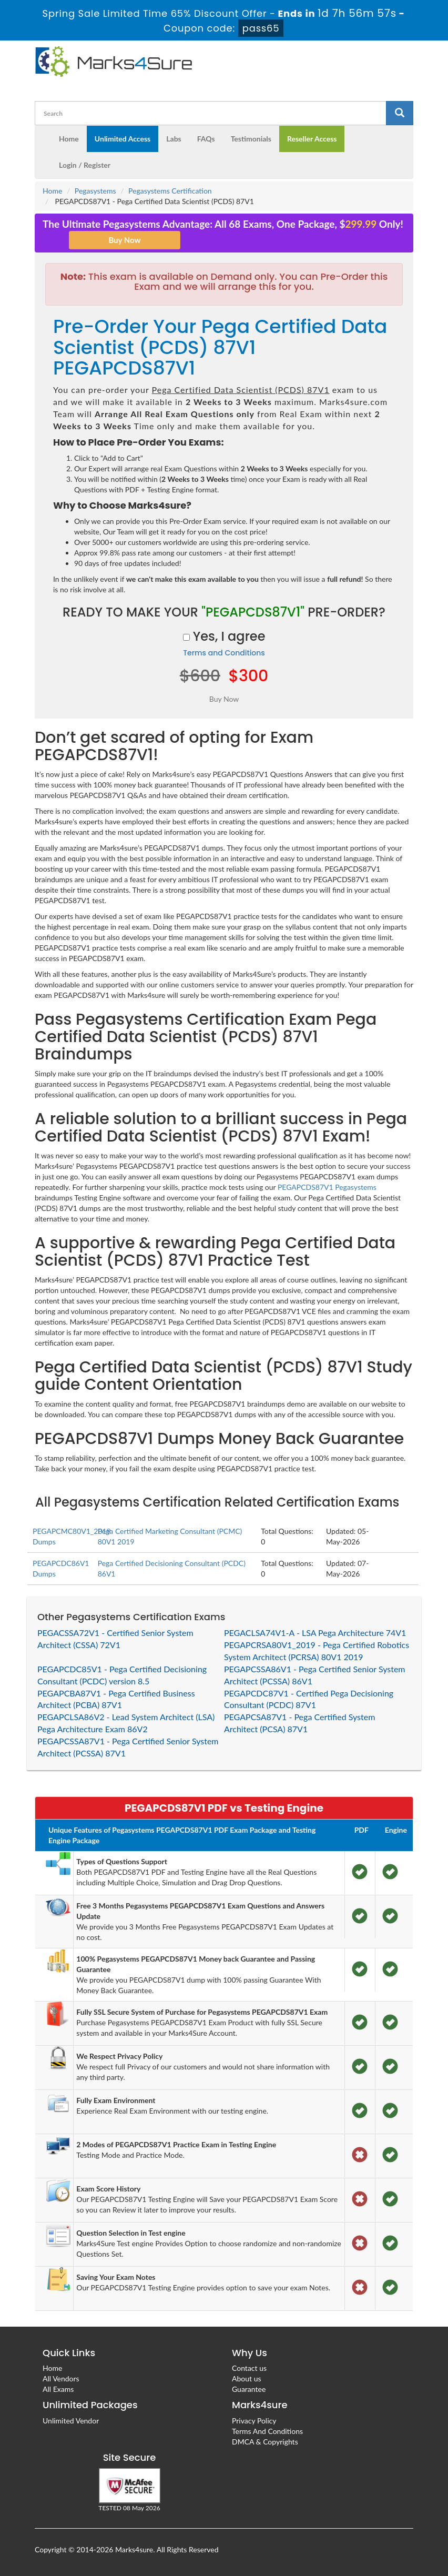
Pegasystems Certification (170, 190)
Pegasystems (95, 190)
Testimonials (251, 138)
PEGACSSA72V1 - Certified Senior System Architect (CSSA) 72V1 (115, 1639)
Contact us (249, 2367)
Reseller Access (312, 138)
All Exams (58, 2389)
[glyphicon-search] (399, 113)
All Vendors (61, 2378)
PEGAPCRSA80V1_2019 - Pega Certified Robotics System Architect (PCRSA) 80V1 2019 (316, 1651)
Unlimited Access (122, 138)
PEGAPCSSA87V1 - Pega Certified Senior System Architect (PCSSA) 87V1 (128, 1747)
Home (69, 138)
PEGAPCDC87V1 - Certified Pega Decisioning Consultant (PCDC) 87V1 (308, 1699)
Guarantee (249, 2389)
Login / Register (84, 164)
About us (246, 2378)
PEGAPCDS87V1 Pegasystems (327, 1187)
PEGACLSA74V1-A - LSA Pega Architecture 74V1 (315, 1633)
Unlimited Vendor (71, 2420)
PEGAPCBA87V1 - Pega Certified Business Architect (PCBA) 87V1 (116, 1699)
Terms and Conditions (224, 653)
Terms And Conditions (267, 2431)
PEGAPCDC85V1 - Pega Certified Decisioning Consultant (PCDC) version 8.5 (122, 1675)
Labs (173, 138)
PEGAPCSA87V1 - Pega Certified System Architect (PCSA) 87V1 (299, 1723)
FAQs (206, 138)
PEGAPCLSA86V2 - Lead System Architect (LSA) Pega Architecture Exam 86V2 (126, 1723)
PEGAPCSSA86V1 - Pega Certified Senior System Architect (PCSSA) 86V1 (314, 1675)
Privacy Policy (254, 2420)
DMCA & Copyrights (265, 2441)
